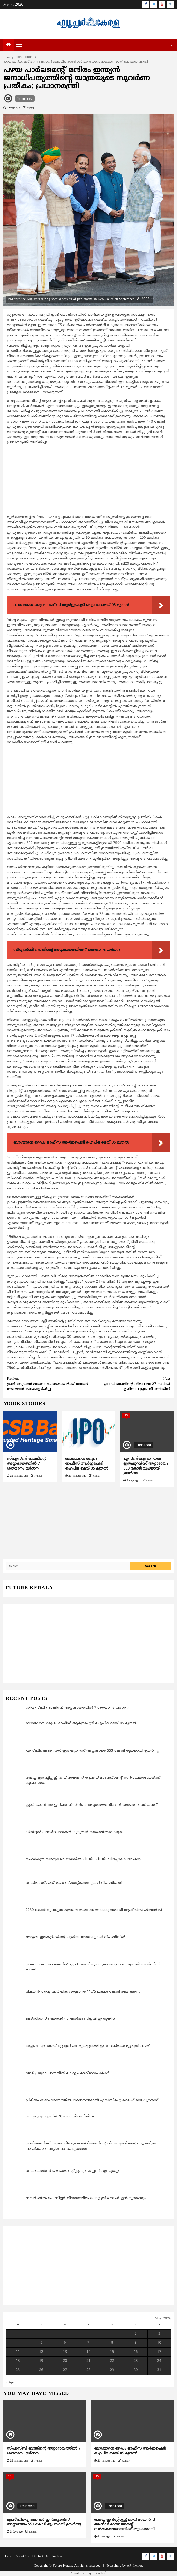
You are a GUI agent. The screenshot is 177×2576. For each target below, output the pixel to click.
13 (126, 1415)
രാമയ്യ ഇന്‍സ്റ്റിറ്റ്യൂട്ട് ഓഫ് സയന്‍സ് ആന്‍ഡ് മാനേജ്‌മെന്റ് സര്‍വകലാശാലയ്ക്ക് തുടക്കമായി (124, 2525)
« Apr (10, 2382)
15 (97, 2476)
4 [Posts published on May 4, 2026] (18, 2343)
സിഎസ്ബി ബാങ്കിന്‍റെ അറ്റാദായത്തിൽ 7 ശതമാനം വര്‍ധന (26, 1464)
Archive (57, 2556)
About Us (22, 2556)
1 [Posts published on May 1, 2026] (112, 2334)
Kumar (30, 108)
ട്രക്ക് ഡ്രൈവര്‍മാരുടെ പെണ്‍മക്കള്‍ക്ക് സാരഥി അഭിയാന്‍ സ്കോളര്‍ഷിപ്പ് (47, 1383)
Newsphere (113, 2566)
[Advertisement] (88, 481)
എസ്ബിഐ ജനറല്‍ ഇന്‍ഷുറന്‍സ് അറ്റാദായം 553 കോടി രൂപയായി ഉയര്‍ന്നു (145, 1466)
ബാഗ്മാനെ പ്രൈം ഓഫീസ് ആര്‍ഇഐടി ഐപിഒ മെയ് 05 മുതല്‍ (86, 1464)
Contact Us (40, 2556)
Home (7, 2556)
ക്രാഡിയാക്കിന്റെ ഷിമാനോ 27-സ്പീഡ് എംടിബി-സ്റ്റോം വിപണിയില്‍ (129, 1383)
